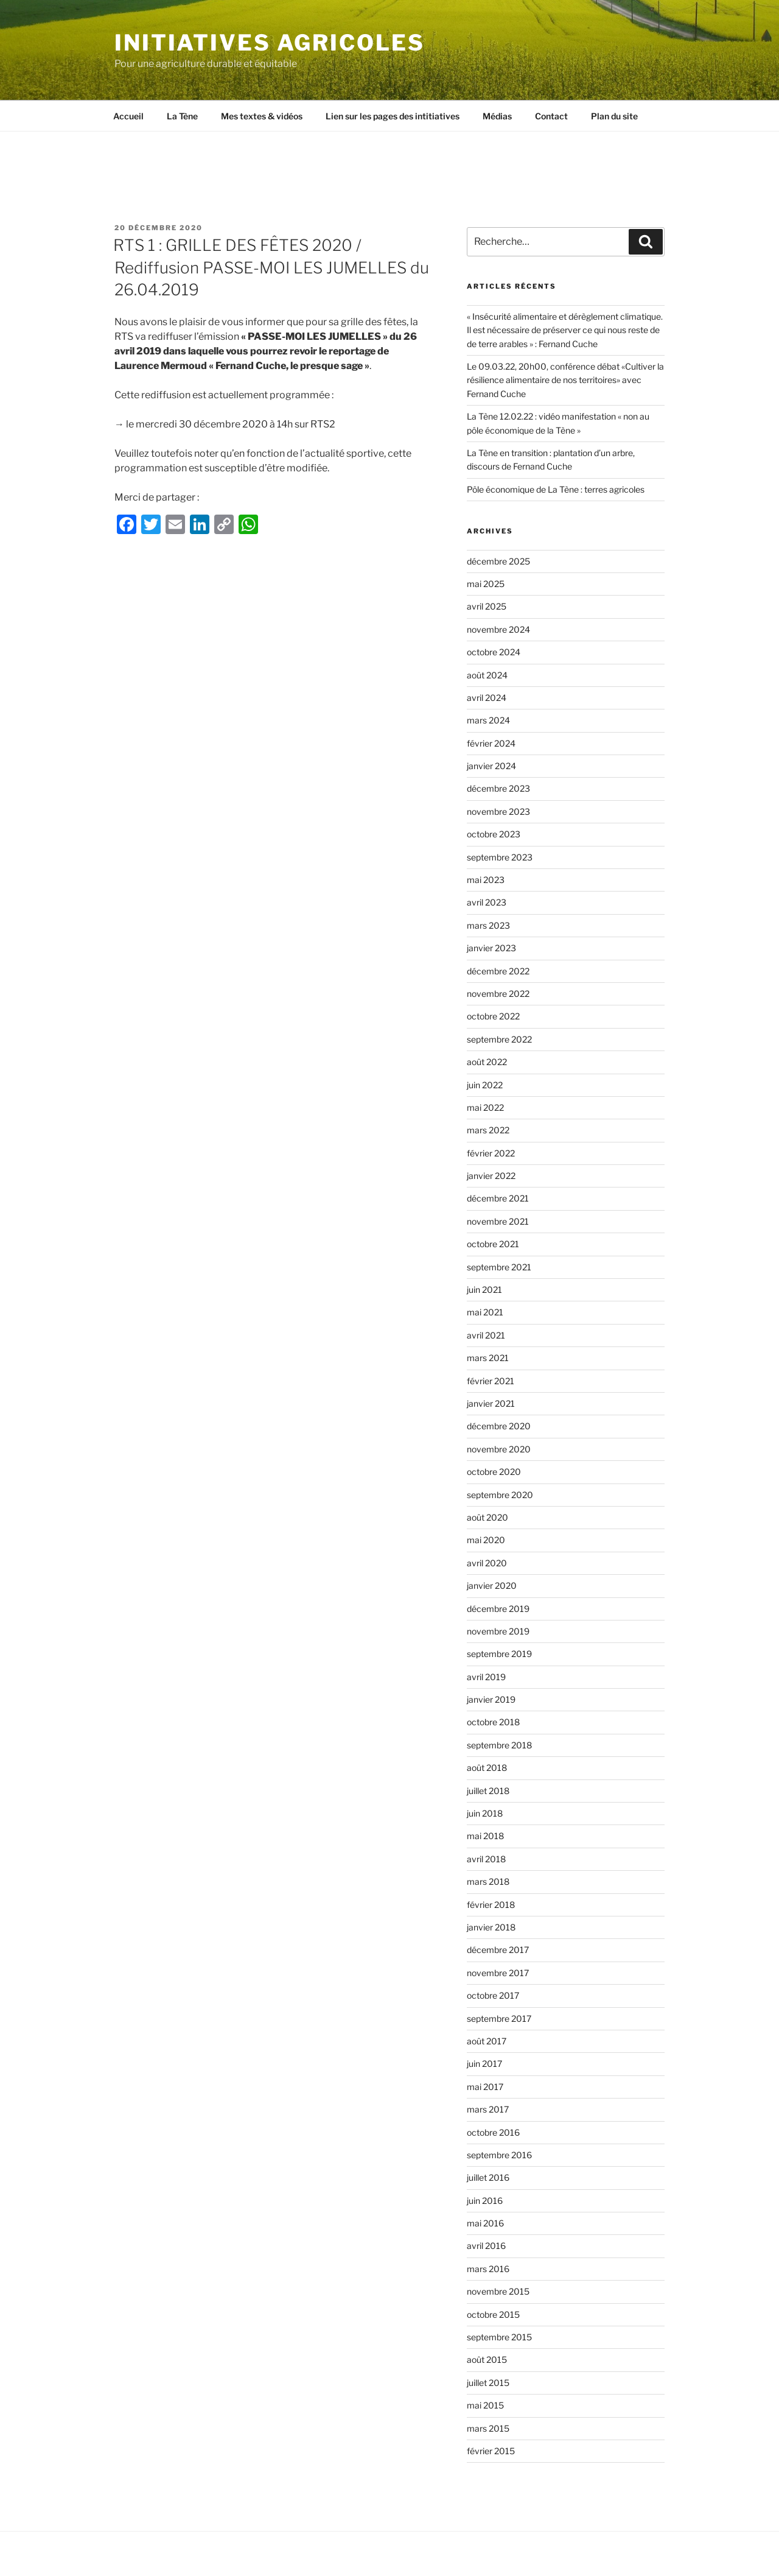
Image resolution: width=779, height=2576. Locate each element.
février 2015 (491, 2451)
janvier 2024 (491, 766)
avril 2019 (486, 1677)
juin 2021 (484, 1289)
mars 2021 (488, 1358)
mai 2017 (485, 2087)
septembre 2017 (499, 2018)
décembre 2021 (498, 1198)
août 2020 (487, 1517)
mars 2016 (488, 2269)
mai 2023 (486, 880)
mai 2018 (485, 1836)
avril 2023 (486, 902)
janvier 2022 (491, 1175)
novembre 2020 (499, 1449)
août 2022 (487, 1062)
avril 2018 (486, 1859)
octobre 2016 (493, 2132)
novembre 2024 (498, 629)
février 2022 (491, 1153)
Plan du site (614, 116)
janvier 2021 (491, 1403)
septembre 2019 (499, 1654)
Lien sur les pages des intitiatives (392, 116)
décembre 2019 (498, 1608)
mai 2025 (486, 584)
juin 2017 (484, 2063)
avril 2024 (486, 697)
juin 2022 (485, 1085)
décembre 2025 (498, 561)
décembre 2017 (498, 1949)
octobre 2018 (493, 1722)
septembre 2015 (499, 2337)
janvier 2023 (491, 948)
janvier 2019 (491, 1699)
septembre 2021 (499, 1267)
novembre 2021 (498, 1221)
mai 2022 (485, 1107)
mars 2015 (488, 2428)
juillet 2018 (488, 1791)
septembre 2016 (499, 2155)
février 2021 (490, 1381)
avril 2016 (486, 2245)
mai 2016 (485, 2223)
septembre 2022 (499, 1039)
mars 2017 (488, 2109)
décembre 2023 (498, 788)
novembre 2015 (498, 2291)
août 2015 (487, 2359)
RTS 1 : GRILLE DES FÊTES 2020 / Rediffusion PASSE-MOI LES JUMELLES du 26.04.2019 (271, 267)
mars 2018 (488, 1881)
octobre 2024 (493, 652)
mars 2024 (488, 720)
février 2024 (491, 743)
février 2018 (491, 1904)
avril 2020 (487, 1563)
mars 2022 (488, 1130)
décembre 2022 (498, 971)
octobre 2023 (493, 834)
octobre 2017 (493, 1995)
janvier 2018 (491, 1927)
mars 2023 (488, 925)
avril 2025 (486, 606)
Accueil (128, 116)
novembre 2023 (498, 811)
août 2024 (487, 675)
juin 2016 (485, 2200)
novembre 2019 (498, 1631)
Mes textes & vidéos (261, 116)
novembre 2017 (498, 1973)
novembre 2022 (498, 993)
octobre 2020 (494, 1471)
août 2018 (487, 1767)
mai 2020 (486, 1540)
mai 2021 (485, 1312)
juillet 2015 (488, 2382)
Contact (551, 116)
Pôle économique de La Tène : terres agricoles (556, 489)
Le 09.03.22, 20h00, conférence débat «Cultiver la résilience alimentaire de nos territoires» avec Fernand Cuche (565, 380)
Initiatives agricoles (269, 42)
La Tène (182, 116)
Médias (497, 116)
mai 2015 (485, 2405)
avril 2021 (486, 1335)
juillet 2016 (488, 2177)
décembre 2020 (499, 1426)
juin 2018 (485, 1813)
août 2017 (486, 2041)
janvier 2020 (492, 1585)
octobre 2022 (493, 1016)
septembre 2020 (500, 1495)
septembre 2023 (500, 857)
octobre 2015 (493, 2314)
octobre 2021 (493, 1244)
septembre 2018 (499, 1745)
